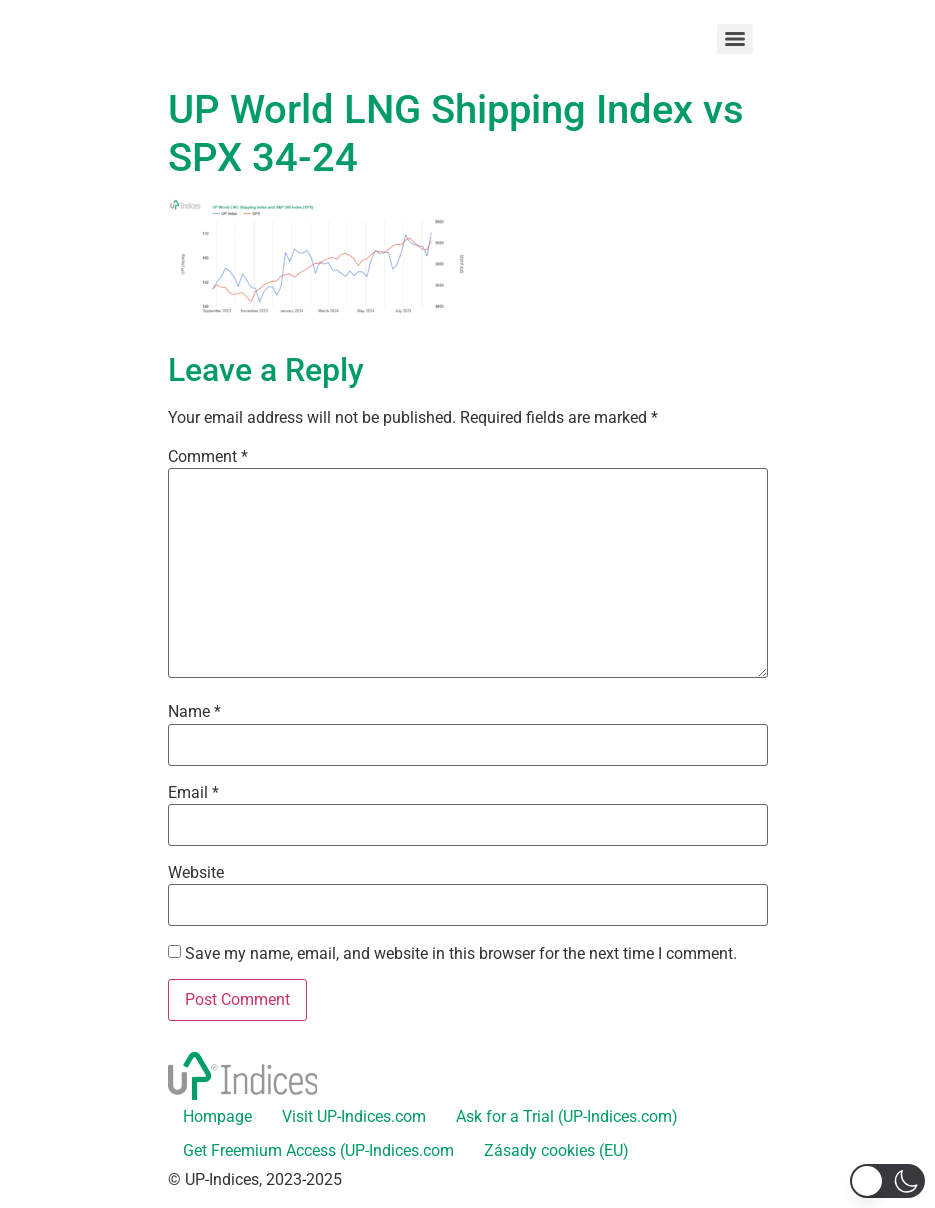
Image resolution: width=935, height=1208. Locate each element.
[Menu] (735, 39)
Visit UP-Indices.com (354, 1116)
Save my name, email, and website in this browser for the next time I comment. (461, 954)
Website (196, 873)
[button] (887, 1181)
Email (193, 793)
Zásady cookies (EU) (556, 1150)
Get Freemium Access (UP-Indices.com (318, 1150)
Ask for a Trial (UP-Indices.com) (567, 1116)
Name (194, 712)
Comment (208, 457)
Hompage (217, 1116)
